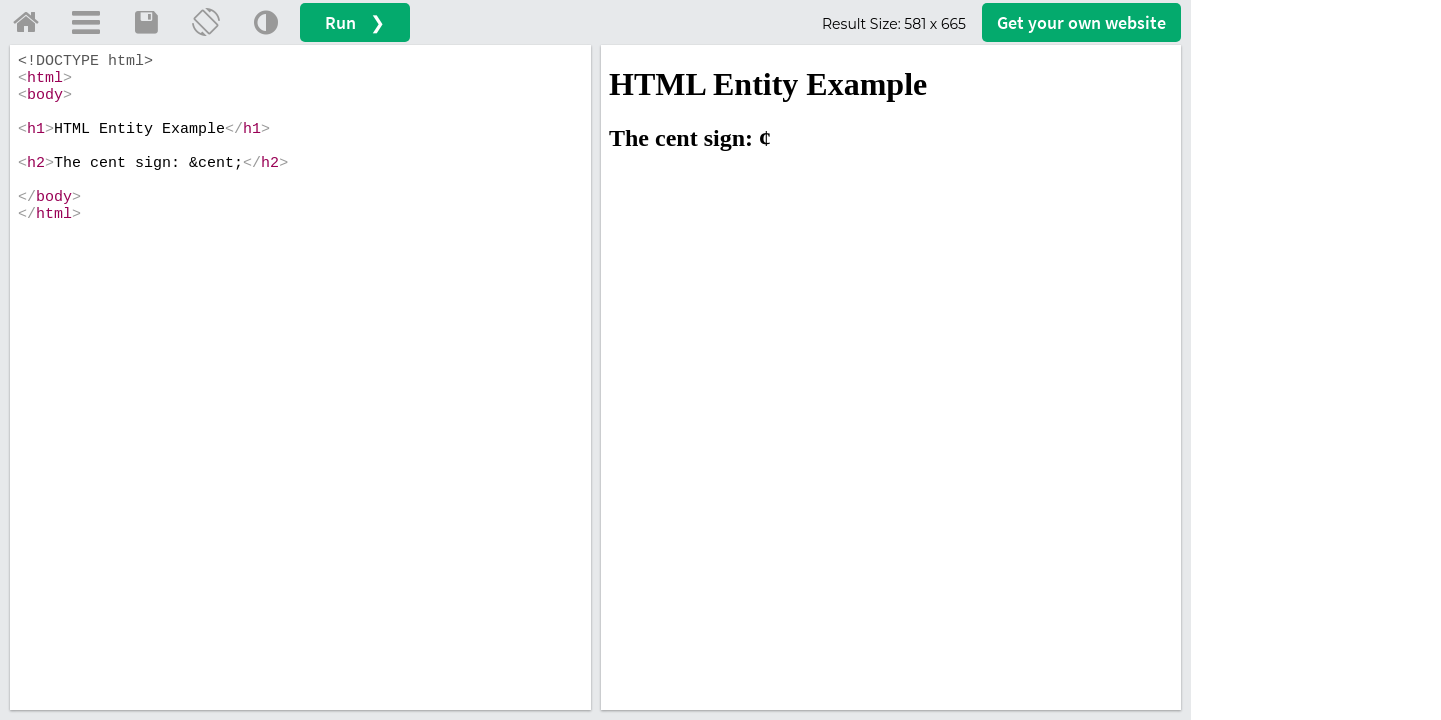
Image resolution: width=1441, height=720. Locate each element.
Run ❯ (355, 22)
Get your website (1081, 22)
